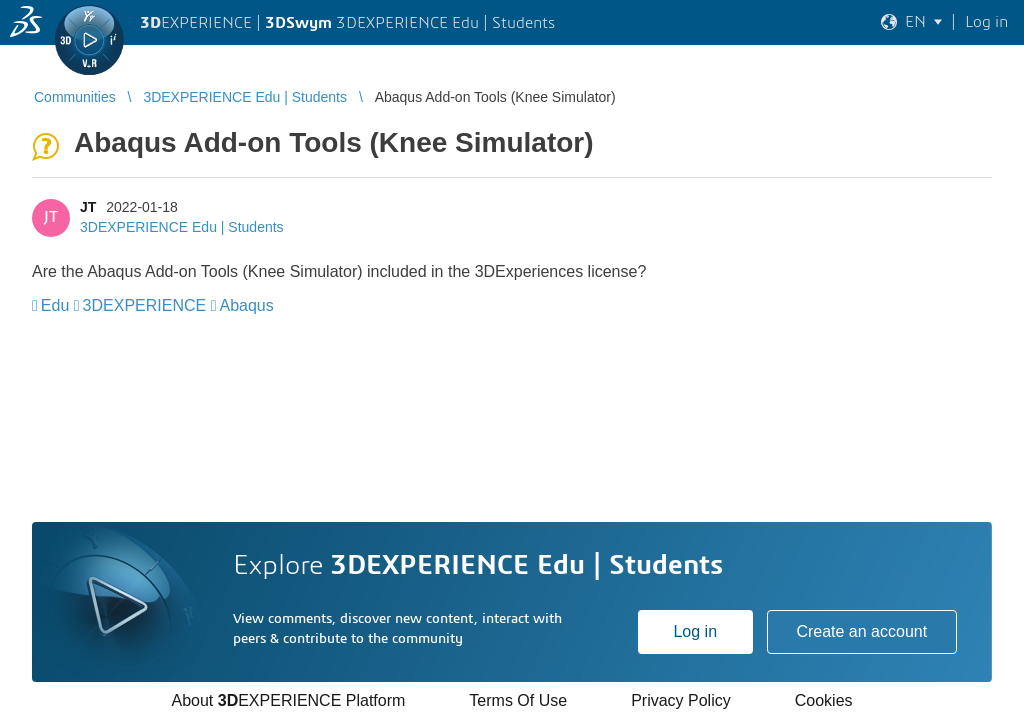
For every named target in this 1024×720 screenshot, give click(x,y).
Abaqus (247, 305)
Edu (55, 305)
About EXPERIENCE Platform (288, 700)
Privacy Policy (681, 700)
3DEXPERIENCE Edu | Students (182, 227)
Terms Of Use (518, 700)
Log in (695, 631)
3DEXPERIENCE (145, 305)
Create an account (861, 631)
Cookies (824, 700)
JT (88, 207)
